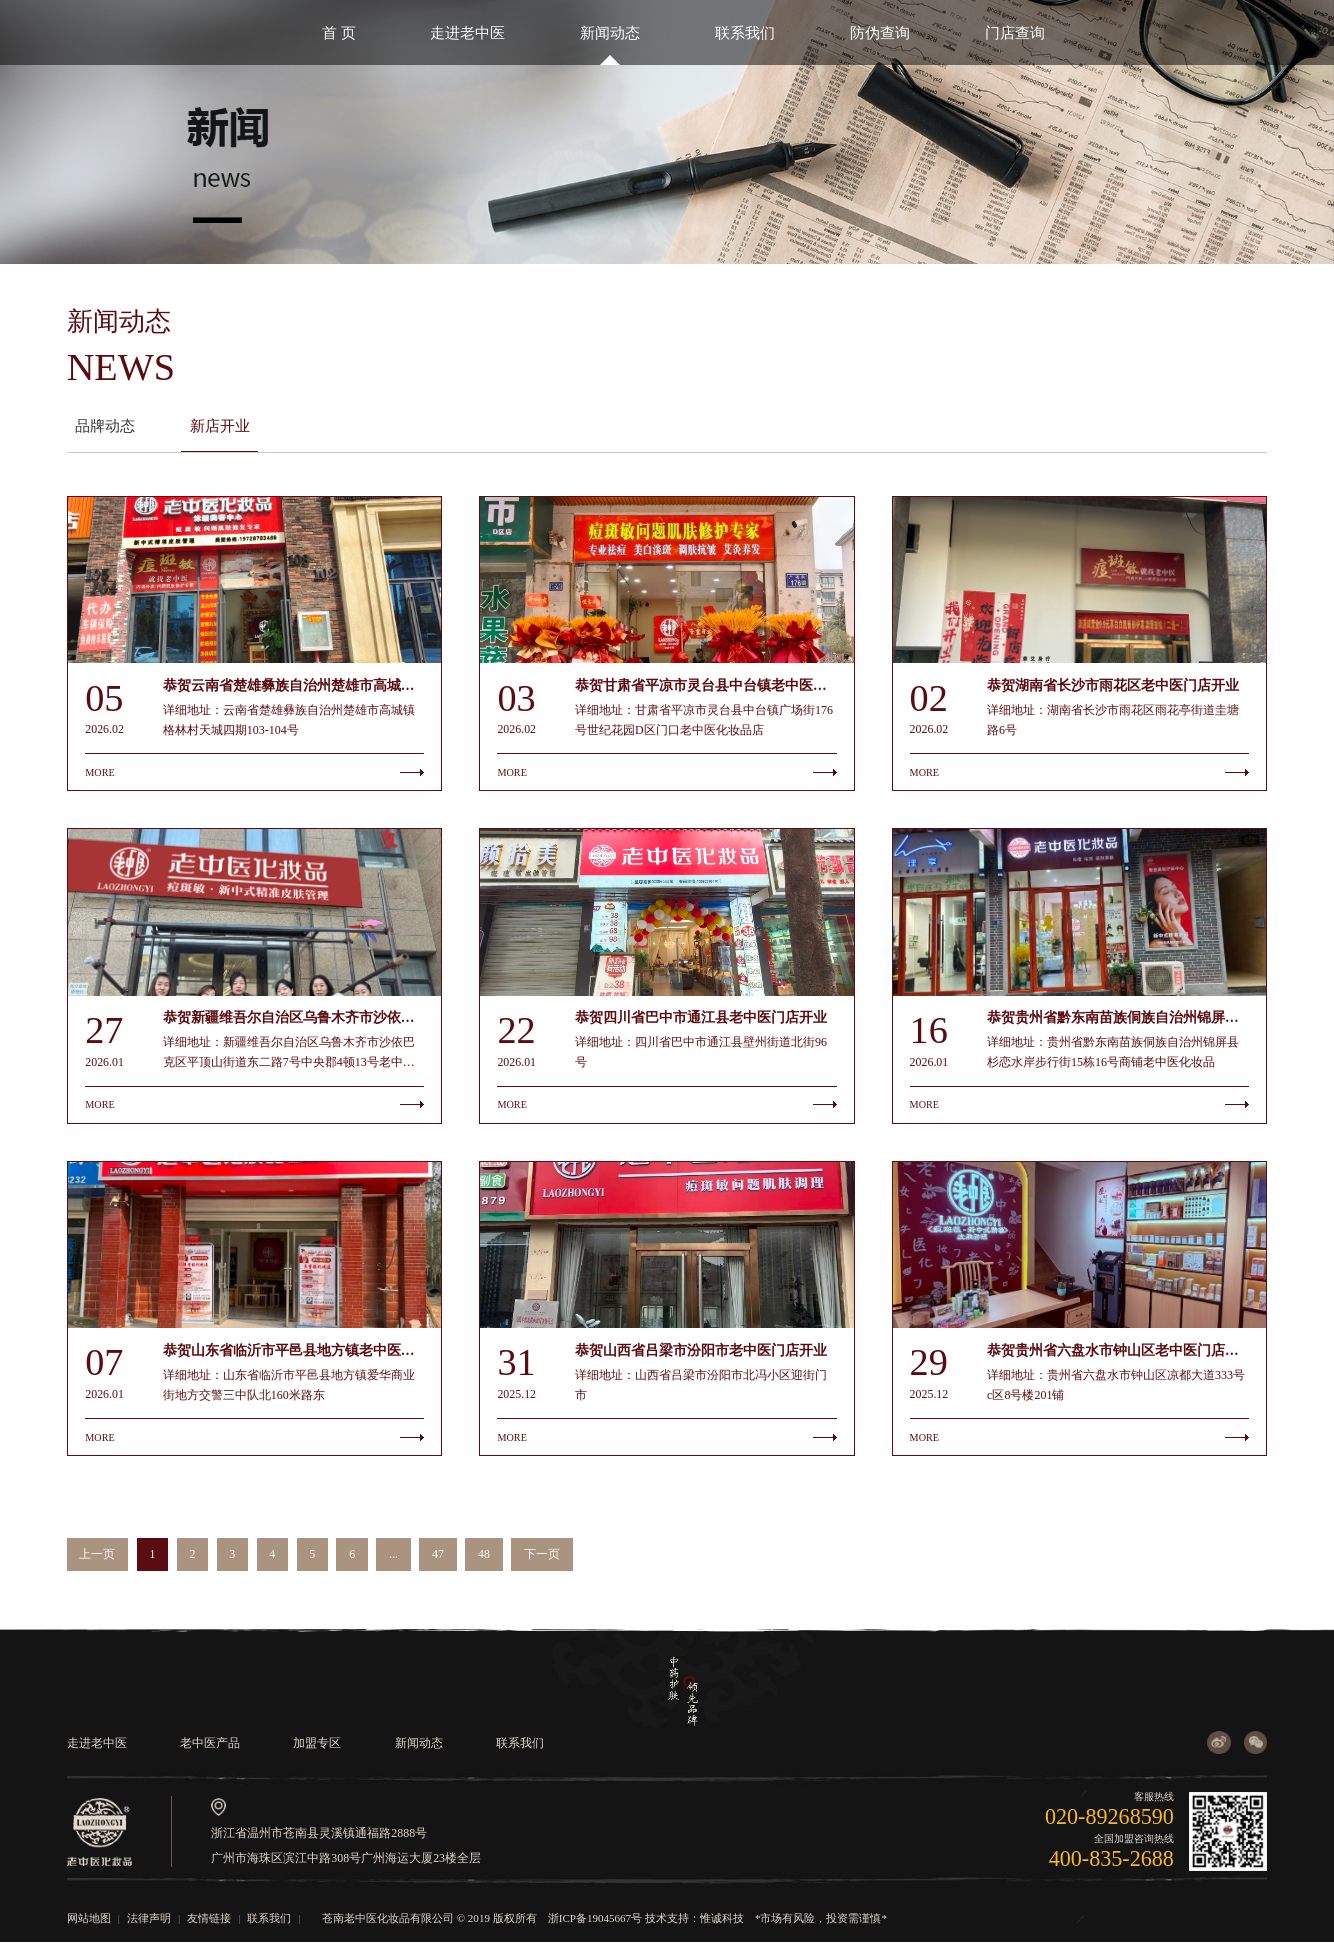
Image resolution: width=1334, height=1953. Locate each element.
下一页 (542, 1565)
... (393, 1565)
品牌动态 (105, 425)
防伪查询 (880, 32)
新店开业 (220, 425)
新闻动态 (610, 32)
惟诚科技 (722, 1928)
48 (484, 1565)
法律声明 (149, 1928)
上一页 (97, 1565)
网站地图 (89, 1928)
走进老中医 (467, 32)
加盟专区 (317, 1753)
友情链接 (209, 1928)
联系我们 (745, 32)
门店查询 (1015, 32)
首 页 (339, 32)
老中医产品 (210, 1753)
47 (438, 1565)
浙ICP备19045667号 (595, 1928)
